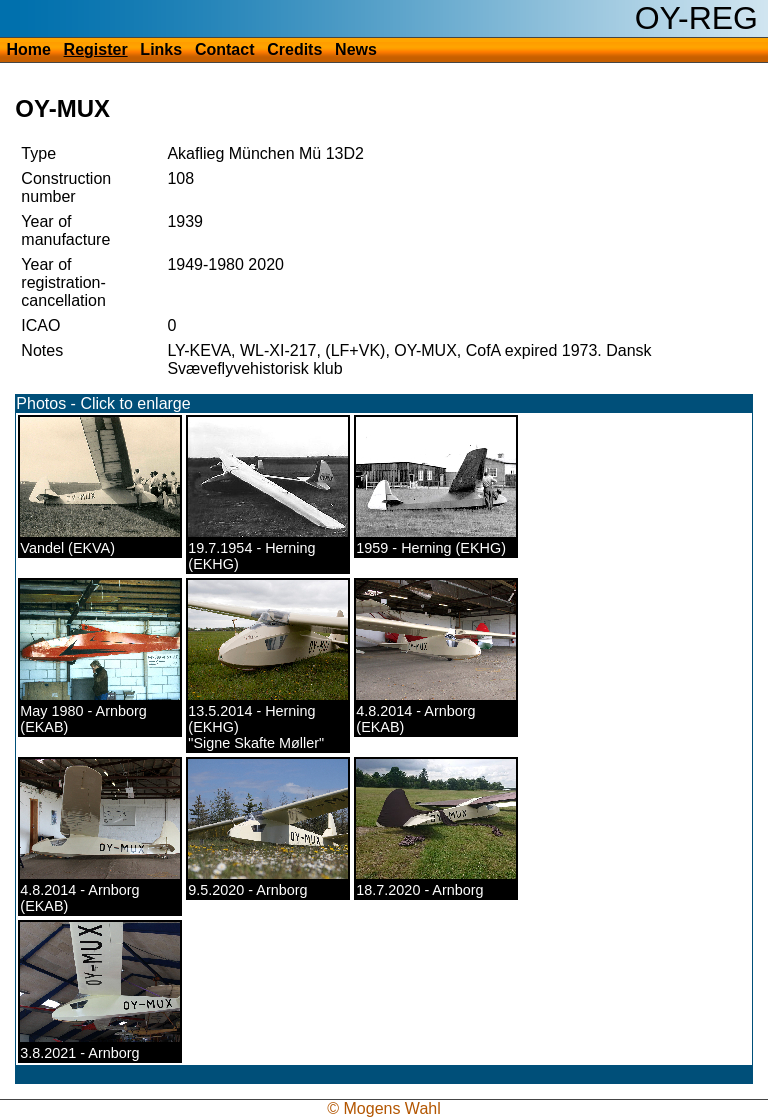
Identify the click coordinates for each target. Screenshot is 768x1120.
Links (161, 49)
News (356, 49)
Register (96, 49)
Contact (225, 49)
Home (28, 49)
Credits (294, 49)
